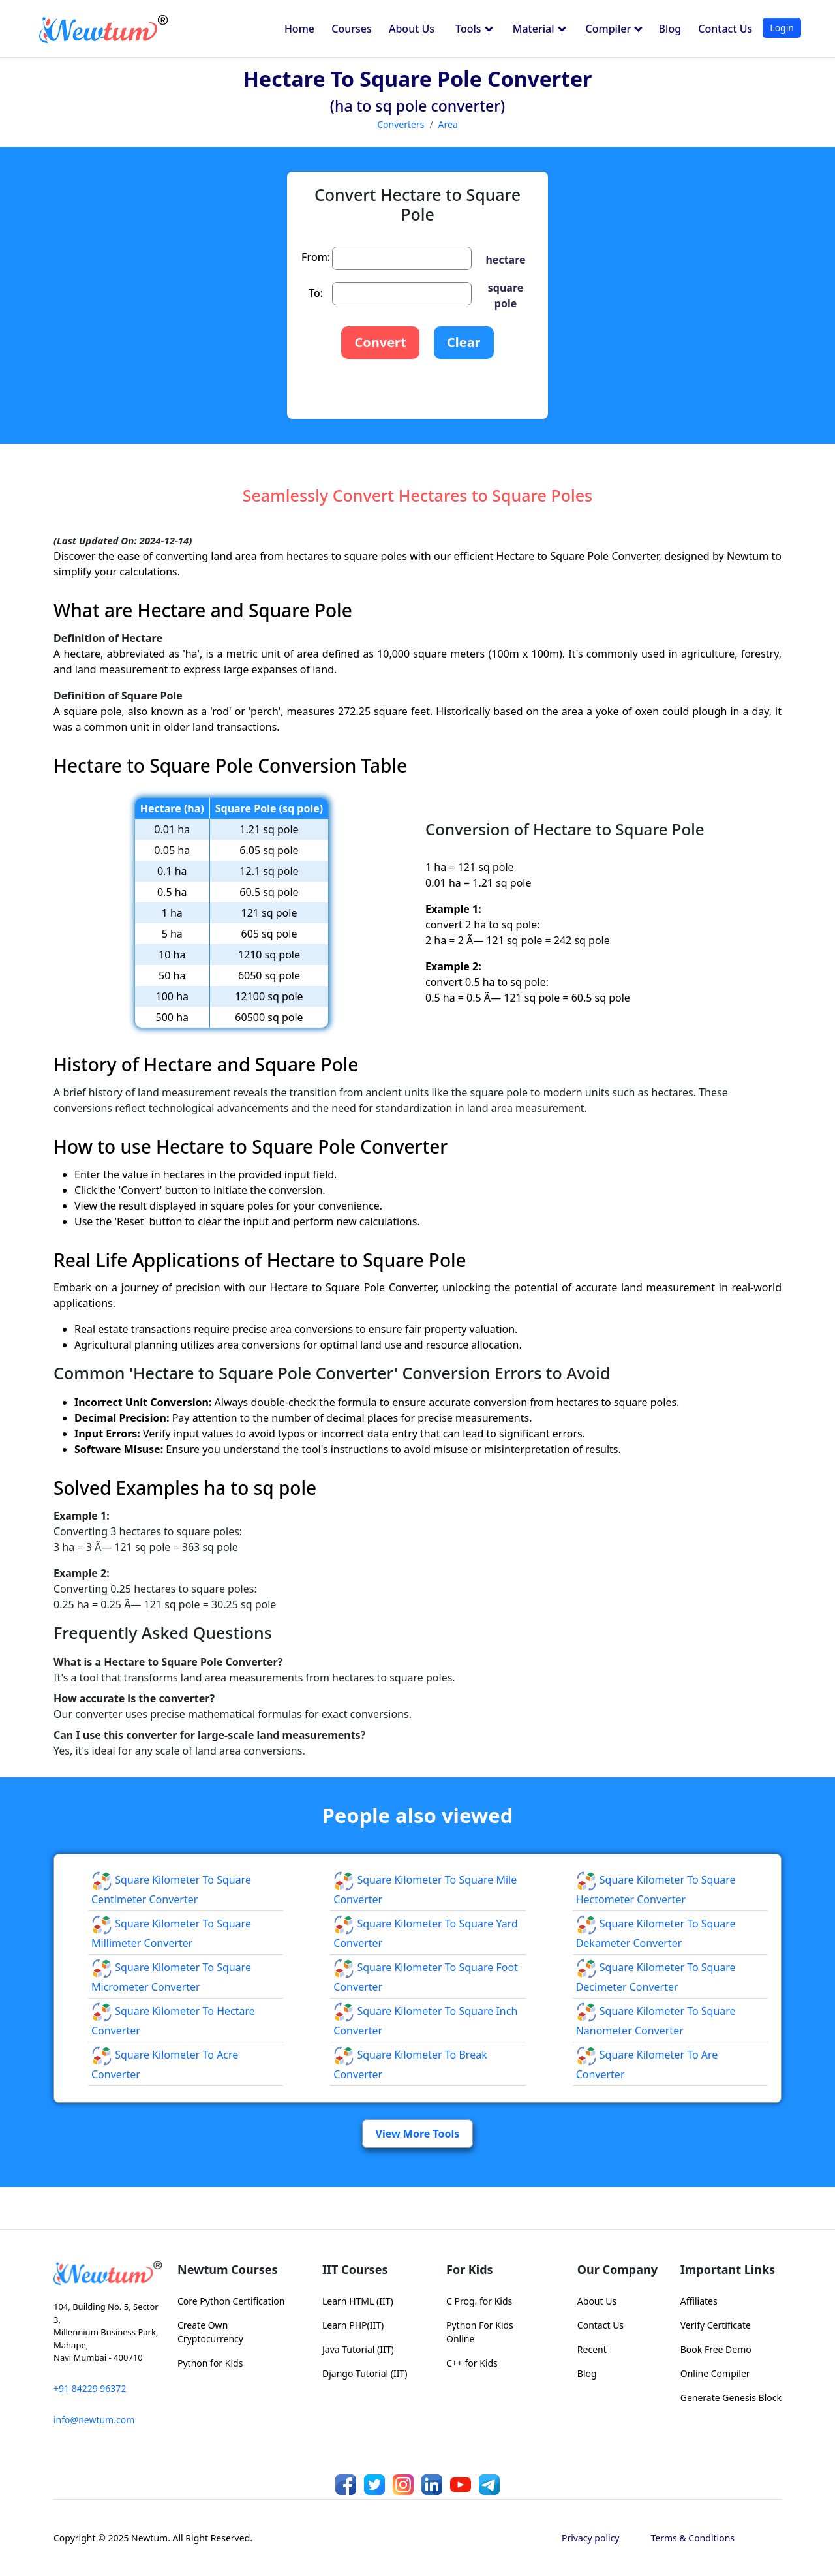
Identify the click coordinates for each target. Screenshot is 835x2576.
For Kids (469, 2269)
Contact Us (725, 29)
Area (448, 124)
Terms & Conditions (693, 2538)
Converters (400, 124)
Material (539, 29)
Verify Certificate (715, 2325)
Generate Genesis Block (731, 2397)
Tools (474, 29)
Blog (670, 29)
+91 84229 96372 (89, 2388)
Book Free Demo (716, 2349)
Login (782, 28)
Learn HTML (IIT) (357, 2301)
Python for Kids (210, 2363)
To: (316, 293)
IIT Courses (354, 2269)
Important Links (727, 2269)
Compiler (614, 29)
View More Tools (418, 2133)
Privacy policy (591, 2538)
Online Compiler (715, 2373)
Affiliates (699, 2301)
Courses (351, 29)
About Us (411, 29)
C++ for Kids (472, 2363)
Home (299, 29)
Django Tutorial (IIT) (365, 2373)
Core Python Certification (230, 2301)
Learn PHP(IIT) (353, 2325)
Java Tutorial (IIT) (358, 2349)
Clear (464, 342)
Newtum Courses (227, 2269)
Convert (380, 342)
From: (315, 257)
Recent (592, 2349)
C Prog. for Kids (479, 2301)
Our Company (617, 2269)
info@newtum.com (93, 2420)
